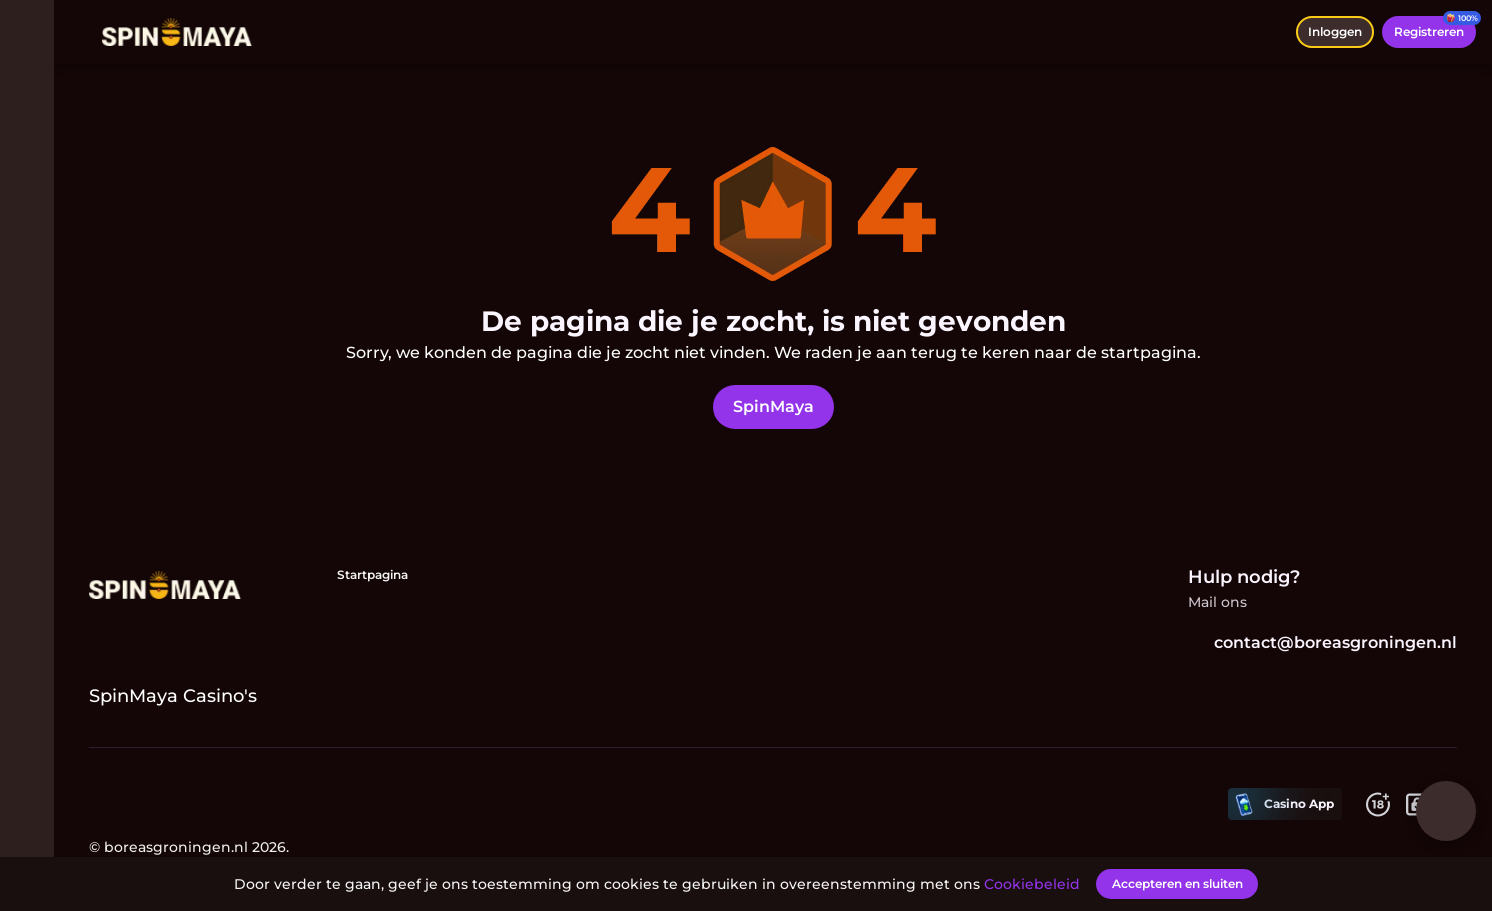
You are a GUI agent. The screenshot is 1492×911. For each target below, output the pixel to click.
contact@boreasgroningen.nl (1327, 642)
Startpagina (377, 574)
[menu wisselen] (32, 32)
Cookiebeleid (1036, 883)
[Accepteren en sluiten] (1177, 883)
